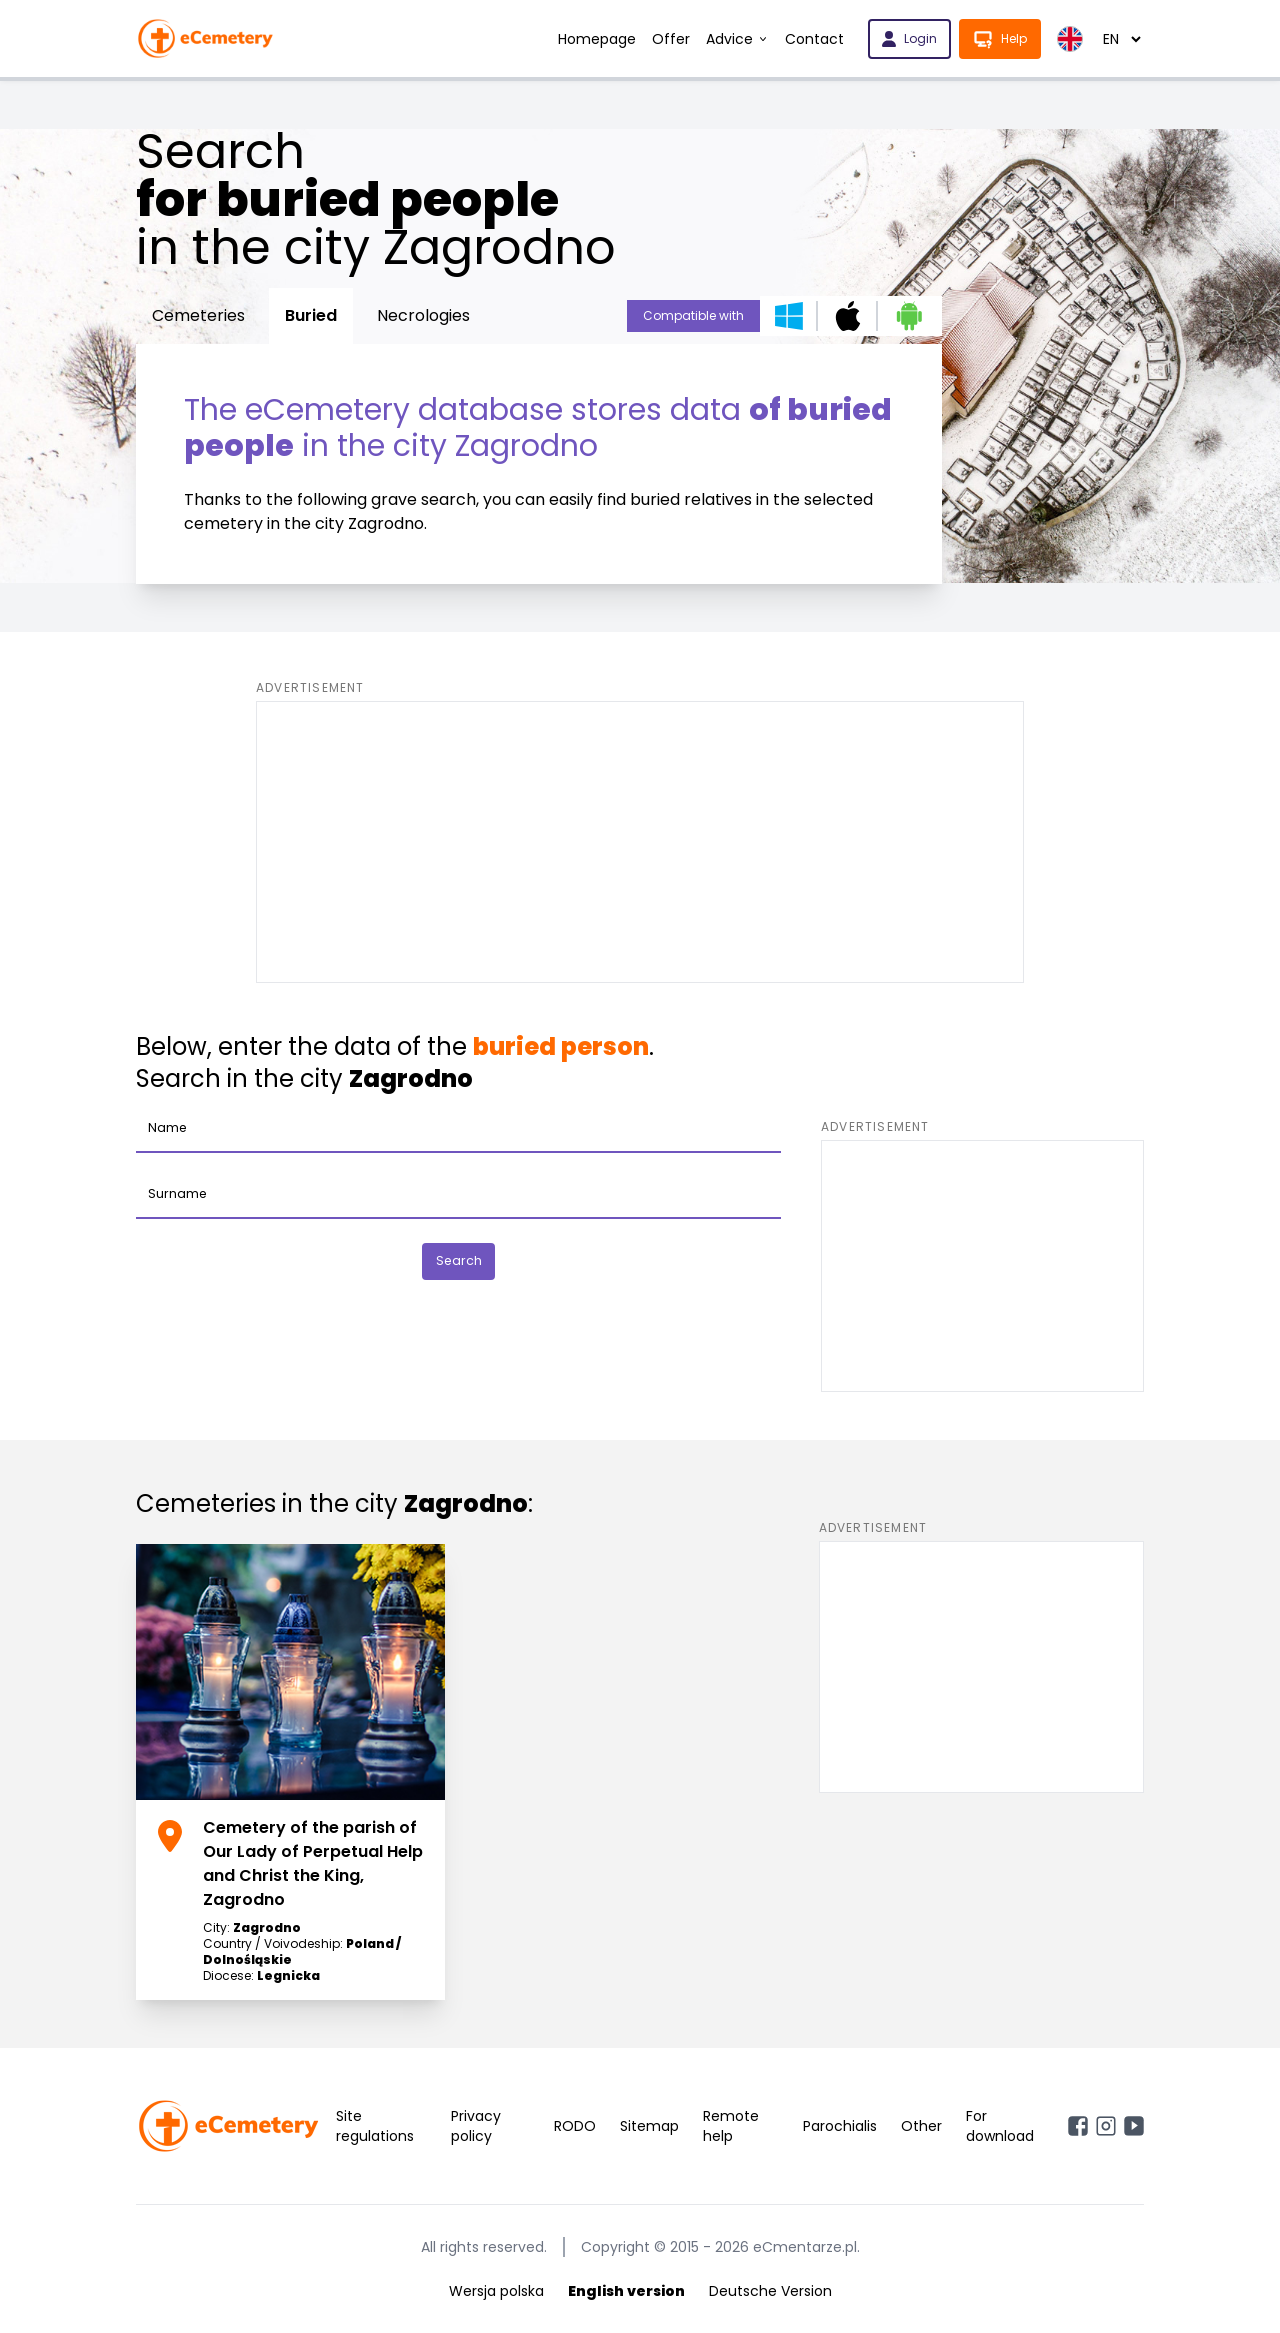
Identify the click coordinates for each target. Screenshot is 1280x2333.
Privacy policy (476, 2126)
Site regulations (375, 2126)
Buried (311, 315)
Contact (814, 39)
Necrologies (423, 315)
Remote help (731, 2126)
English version (626, 2291)
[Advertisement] (640, 842)
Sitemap (649, 2126)
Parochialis (840, 2126)
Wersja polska (496, 2291)
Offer (671, 39)
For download (1000, 2126)
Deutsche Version (770, 2291)
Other (921, 2126)
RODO (575, 2126)
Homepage (597, 39)
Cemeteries (198, 315)
